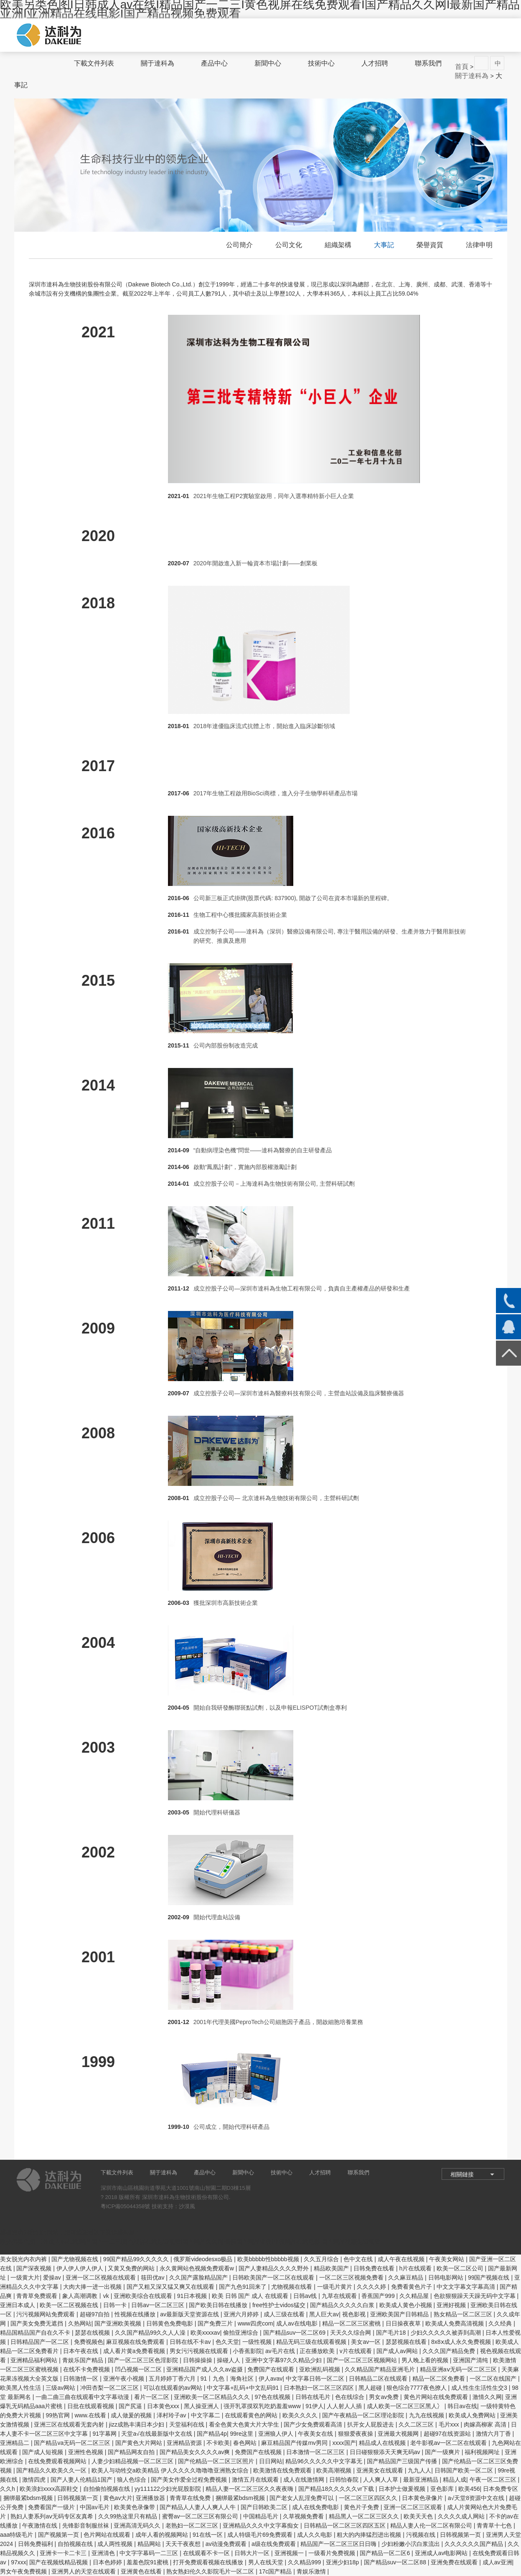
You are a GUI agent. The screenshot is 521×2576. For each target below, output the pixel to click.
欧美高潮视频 (334, 2470)
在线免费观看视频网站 (58, 2461)
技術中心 (321, 63)
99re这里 (242, 2433)
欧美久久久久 (300, 2415)
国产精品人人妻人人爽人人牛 (198, 2507)
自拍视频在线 (76, 2544)
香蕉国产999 (378, 2296)
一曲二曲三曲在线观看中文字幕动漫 (83, 2397)
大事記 (384, 244)
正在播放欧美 (318, 2351)
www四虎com (255, 2323)
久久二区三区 (417, 2424)
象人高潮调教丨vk (86, 2296)
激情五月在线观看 (256, 2479)
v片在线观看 (357, 2351)
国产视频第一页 (59, 2534)
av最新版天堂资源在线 (190, 2314)
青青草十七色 (495, 2525)
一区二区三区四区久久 (369, 2498)
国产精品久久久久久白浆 (343, 2305)
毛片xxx (450, 2424)
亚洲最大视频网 (399, 2433)
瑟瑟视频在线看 (407, 2341)
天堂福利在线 (187, 2424)
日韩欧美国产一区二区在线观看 (274, 2277)
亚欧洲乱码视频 (320, 2369)
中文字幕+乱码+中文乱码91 (243, 2387)
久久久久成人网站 (462, 2516)
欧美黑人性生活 (21, 2387)
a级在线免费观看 (274, 2544)
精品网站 (150, 2544)
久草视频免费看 (304, 2516)
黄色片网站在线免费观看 (437, 2397)
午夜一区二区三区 (494, 2479)
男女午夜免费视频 (24, 2571)
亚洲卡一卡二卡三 (64, 2553)
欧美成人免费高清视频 (455, 2323)
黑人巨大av (324, 2314)
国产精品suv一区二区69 (295, 2332)
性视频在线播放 (135, 2314)
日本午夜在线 (81, 2351)
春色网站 (245, 2442)
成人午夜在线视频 (402, 2259)
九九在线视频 (427, 2415)
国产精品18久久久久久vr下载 (337, 2488)
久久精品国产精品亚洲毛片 (381, 2369)
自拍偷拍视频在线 (107, 2488)
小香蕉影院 (247, 2351)
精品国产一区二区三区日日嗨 (339, 2544)
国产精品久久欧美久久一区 (52, 2470)
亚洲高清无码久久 (138, 2525)
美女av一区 (366, 2341)
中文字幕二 (206, 2415)
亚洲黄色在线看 (142, 2571)
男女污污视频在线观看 (200, 2351)
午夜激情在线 (40, 2525)
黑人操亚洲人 (202, 2406)
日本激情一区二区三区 (316, 2452)
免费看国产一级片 (52, 2507)
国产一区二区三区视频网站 (363, 2360)
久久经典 (500, 2323)
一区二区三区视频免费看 (352, 2277)
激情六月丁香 (494, 2433)
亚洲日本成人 (18, 2305)
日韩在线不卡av (191, 2341)
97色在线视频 (273, 2397)
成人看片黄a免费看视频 (135, 2351)
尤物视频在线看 (292, 2286)
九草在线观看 (340, 2296)
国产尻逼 (131, 2406)
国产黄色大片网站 (139, 2442)
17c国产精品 (276, 2571)
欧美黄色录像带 (135, 2507)
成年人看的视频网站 (162, 2534)
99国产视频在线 (489, 2277)
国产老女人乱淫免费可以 (302, 2498)
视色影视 (354, 2314)
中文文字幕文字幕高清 (467, 2286)
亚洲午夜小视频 (124, 2378)
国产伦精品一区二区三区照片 (217, 2461)
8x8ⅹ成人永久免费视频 (461, 2341)
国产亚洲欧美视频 (118, 2323)
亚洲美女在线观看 (380, 2470)
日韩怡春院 (344, 2479)
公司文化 (288, 244)
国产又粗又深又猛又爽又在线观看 (171, 2286)
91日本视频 (192, 2296)
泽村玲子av (172, 2415)
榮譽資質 (430, 244)
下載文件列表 (94, 63)
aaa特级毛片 (17, 2534)
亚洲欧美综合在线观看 (144, 2296)
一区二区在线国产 (494, 2378)
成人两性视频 (115, 2544)
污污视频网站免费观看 (46, 2314)
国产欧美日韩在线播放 (219, 2305)
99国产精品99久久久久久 (136, 2259)
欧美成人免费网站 (473, 2415)
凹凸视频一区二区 (139, 2369)
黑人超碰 (371, 2387)
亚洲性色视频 (86, 2452)
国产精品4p (212, 2433)
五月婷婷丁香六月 (173, 2378)
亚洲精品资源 (185, 2442)
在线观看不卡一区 (207, 2553)
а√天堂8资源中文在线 (477, 2498)
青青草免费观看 (37, 2296)
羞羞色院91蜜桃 (148, 2562)
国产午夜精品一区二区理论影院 (364, 2415)
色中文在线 (358, 2259)
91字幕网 (105, 2433)
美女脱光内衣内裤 (24, 2259)
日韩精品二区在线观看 (379, 2378)
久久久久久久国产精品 (475, 2544)
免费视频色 (88, 2341)
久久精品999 (305, 2562)
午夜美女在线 (316, 2433)
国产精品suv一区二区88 (396, 2562)
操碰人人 (229, 2360)
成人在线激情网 (304, 2479)
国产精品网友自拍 (132, 2452)
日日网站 (270, 2461)
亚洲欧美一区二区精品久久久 (213, 2397)
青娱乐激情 (312, 2571)
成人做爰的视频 (132, 2415)
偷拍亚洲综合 (241, 2332)
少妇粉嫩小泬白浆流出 (411, 2544)
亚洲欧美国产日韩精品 (400, 2314)
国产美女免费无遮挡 (37, 2323)
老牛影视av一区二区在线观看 (449, 2442)
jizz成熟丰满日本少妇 (137, 2424)
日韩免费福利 (36, 2544)
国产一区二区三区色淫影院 (144, 2360)
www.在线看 (90, 2415)
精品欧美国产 (332, 2268)
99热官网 (58, 2415)
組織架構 (338, 244)
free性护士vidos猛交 (279, 2305)
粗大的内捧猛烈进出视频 (370, 2534)
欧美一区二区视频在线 (70, 2305)
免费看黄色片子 (412, 2286)
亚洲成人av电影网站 (442, 2553)
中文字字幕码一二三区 (149, 2553)
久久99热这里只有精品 (128, 2516)
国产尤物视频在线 (75, 2259)
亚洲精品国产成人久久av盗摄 (205, 2369)
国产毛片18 (391, 2332)
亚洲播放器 (151, 2498)
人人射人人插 (345, 2406)
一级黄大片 (25, 2277)
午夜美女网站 (447, 2259)
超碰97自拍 (95, 2314)
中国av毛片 (95, 2507)
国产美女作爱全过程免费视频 (190, 2479)
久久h (8, 2488)
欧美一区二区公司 (461, 2268)
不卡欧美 (218, 2442)
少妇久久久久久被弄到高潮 (447, 2332)
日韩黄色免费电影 (170, 2323)
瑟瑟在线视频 (93, 2332)
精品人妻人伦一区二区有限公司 (432, 2525)
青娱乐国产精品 (83, 2360)
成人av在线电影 (297, 2323)
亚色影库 (442, 2488)
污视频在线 (421, 2534)
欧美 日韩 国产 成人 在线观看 (251, 2296)
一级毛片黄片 (335, 2286)
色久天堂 (227, 2341)
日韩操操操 (198, 2360)
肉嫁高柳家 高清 (486, 2424)
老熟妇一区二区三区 (192, 2525)
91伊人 (314, 2406)
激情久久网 (487, 2397)
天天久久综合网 (351, 2332)
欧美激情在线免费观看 (283, 2470)
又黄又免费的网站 (132, 2268)
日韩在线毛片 (313, 2397)
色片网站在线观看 (108, 2534)
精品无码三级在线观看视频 (312, 2341)
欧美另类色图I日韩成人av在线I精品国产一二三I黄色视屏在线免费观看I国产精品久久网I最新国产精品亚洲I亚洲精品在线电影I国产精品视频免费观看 (190, 2241)
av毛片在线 (281, 2351)
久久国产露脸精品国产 (199, 2277)
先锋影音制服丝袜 (86, 2525)
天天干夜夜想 (183, 2544)
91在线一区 (208, 2534)
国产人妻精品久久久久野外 (274, 2268)
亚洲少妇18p (343, 2562)
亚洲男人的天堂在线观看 (84, 2571)
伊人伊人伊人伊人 (80, 2268)
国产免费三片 (216, 2323)
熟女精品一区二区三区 (464, 2314)
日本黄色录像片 (423, 2498)
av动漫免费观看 (227, 2544)
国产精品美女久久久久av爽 (196, 2452)
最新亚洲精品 (421, 2479)
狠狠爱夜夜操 (356, 2433)
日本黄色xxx (164, 2406)
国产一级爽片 (443, 2452)
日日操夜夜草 (404, 2323)
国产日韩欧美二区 (265, 2507)
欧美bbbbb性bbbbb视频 (269, 2259)
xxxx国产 (344, 2442)
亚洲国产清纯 (471, 2360)
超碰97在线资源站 (448, 2433)
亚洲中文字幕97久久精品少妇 (284, 2360)
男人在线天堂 (266, 2562)
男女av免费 (384, 2397)
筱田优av (153, 2277)
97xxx (18, 2562)
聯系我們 (428, 63)
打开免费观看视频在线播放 (209, 2562)
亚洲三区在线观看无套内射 (70, 2424)
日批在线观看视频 (91, 2406)
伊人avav (271, 2378)
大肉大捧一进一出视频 (93, 2286)
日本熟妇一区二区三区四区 (320, 2387)
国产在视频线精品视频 (59, 2562)
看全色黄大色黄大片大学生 (245, 2424)
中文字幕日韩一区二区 (316, 2378)
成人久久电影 (315, 2534)
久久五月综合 (322, 2259)
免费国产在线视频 (259, 2452)
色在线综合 (350, 2397)
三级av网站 (61, 2387)
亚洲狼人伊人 (276, 2433)
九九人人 (419, 2470)
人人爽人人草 (381, 2479)
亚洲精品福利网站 (34, 2360)
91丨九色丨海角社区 (228, 2378)
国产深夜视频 (34, 2268)
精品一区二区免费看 (439, 2378)
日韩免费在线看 (374, 2268)
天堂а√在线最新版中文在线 (157, 2433)
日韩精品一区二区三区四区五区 (345, 2525)
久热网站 (79, 2323)
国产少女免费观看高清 (314, 2424)
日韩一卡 (115, 2305)
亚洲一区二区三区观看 (414, 2507)
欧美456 (469, 2488)
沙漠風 (187, 2206)
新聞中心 (267, 63)
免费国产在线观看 (271, 2369)
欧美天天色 (419, 2516)
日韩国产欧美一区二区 (465, 2470)
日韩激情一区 (81, 2378)
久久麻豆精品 (406, 2277)
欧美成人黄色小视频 (406, 2305)
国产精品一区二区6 (386, 2553)
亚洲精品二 (15, 2442)
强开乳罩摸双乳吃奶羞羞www (263, 2406)
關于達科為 (157, 63)
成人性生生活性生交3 (480, 2387)
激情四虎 (34, 2479)
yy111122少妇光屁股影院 (169, 2488)
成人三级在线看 (285, 2314)
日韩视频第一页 (78, 2498)
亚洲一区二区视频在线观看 (101, 2277)
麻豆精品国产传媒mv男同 (295, 2442)
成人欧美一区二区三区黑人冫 (406, 2406)
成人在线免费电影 (316, 2507)
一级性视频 (257, 2341)
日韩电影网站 (446, 2277)
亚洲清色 (104, 2553)
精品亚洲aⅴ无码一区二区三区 (459, 2369)
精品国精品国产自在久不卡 (36, 2332)
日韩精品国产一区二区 (40, 2341)
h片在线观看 (416, 2268)
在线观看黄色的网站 (252, 2415)
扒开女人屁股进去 (371, 2424)
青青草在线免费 (191, 2498)
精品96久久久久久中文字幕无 (324, 2461)
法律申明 (479, 244)
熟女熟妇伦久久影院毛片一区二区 (211, 2571)
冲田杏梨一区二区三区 (110, 2387)
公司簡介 (239, 244)
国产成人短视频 (43, 2452)
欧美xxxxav (205, 2332)
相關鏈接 (462, 2174)
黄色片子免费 (362, 2507)
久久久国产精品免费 (449, 2351)
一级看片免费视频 (332, 2553)
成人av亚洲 (497, 2562)
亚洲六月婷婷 (242, 2314)
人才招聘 (374, 63)
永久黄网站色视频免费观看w (198, 2268)
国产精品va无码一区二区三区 (73, 2442)
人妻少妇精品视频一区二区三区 (133, 2461)
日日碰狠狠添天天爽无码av (386, 2452)
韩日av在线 (462, 2406)
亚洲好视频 (452, 2305)
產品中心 (214, 63)
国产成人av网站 (397, 2351)
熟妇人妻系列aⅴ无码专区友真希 (52, 2516)
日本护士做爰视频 (403, 2488)
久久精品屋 (414, 2296)
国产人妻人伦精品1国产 (82, 2479)
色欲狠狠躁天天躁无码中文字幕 (475, 2296)
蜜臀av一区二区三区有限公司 (201, 2516)
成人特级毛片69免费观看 (260, 2534)
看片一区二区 (152, 2397)
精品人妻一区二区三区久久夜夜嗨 (250, 2488)
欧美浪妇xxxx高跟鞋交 (50, 2488)
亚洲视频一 (289, 2553)
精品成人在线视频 (383, 2442)
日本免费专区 (500, 2488)
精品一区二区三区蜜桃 (352, 2323)
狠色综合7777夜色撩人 (417, 2387)
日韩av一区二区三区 (158, 2305)
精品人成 (454, 2479)
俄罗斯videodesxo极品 (203, 2259)
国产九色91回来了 (243, 2286)
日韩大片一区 (252, 2553)
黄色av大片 (118, 2498)
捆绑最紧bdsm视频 (28, 2498)
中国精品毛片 (261, 2516)
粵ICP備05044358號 (125, 2206)
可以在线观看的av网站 (173, 2387)
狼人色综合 (132, 2479)
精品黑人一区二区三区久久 (365, 2516)
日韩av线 (306, 2296)
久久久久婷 (372, 2286)
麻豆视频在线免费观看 (136, 2341)
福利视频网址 (483, 2452)
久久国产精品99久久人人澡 (151, 2332)
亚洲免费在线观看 (455, 2562)
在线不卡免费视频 (87, 2369)
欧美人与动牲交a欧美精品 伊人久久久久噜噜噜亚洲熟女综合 (170, 2470)
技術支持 (162, 2206)
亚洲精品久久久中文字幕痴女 (261, 2525)
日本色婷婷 (108, 2562)
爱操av (53, 2277)
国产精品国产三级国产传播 (403, 2461)
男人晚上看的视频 (426, 2360)
